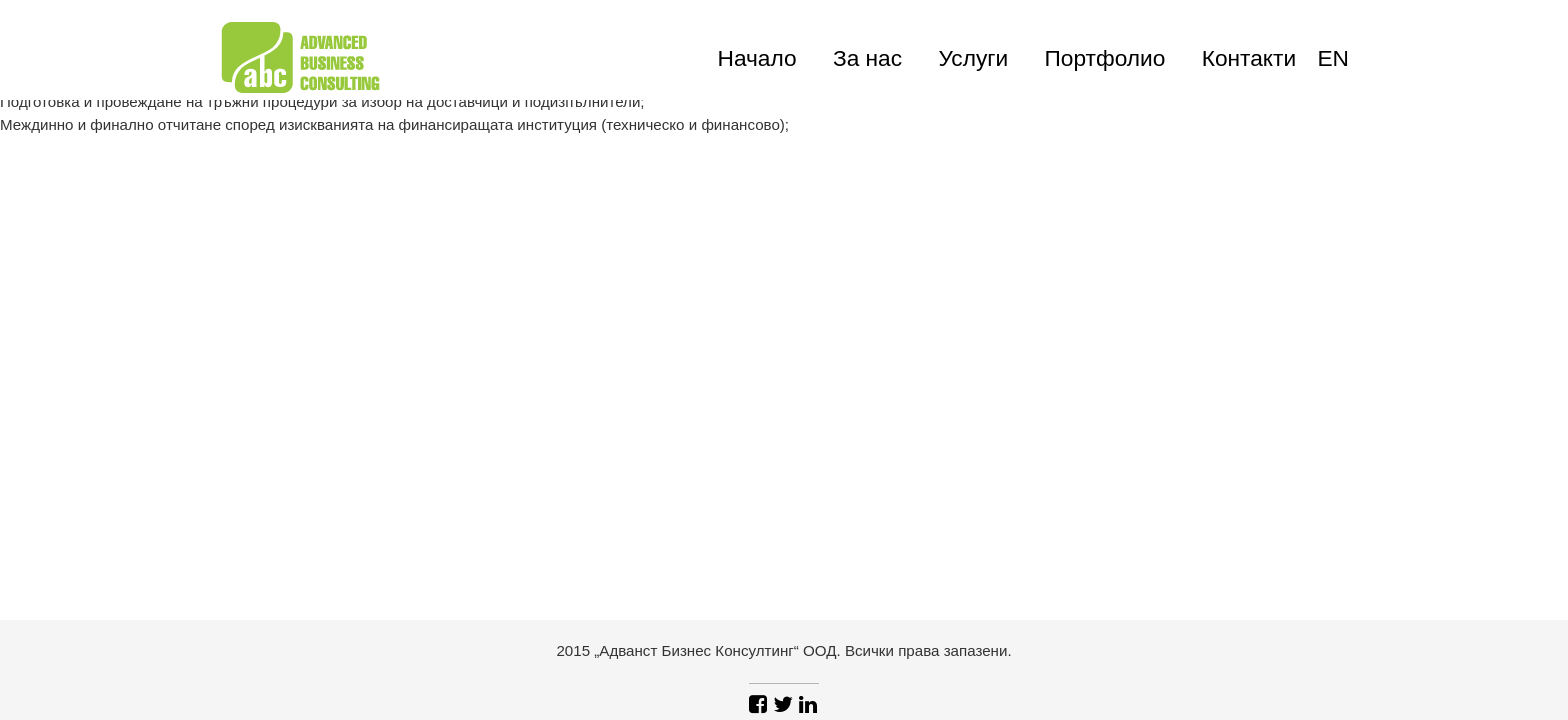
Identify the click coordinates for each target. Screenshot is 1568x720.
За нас (867, 58)
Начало (757, 58)
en (1333, 58)
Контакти (1249, 58)
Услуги (973, 58)
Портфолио (1105, 58)
